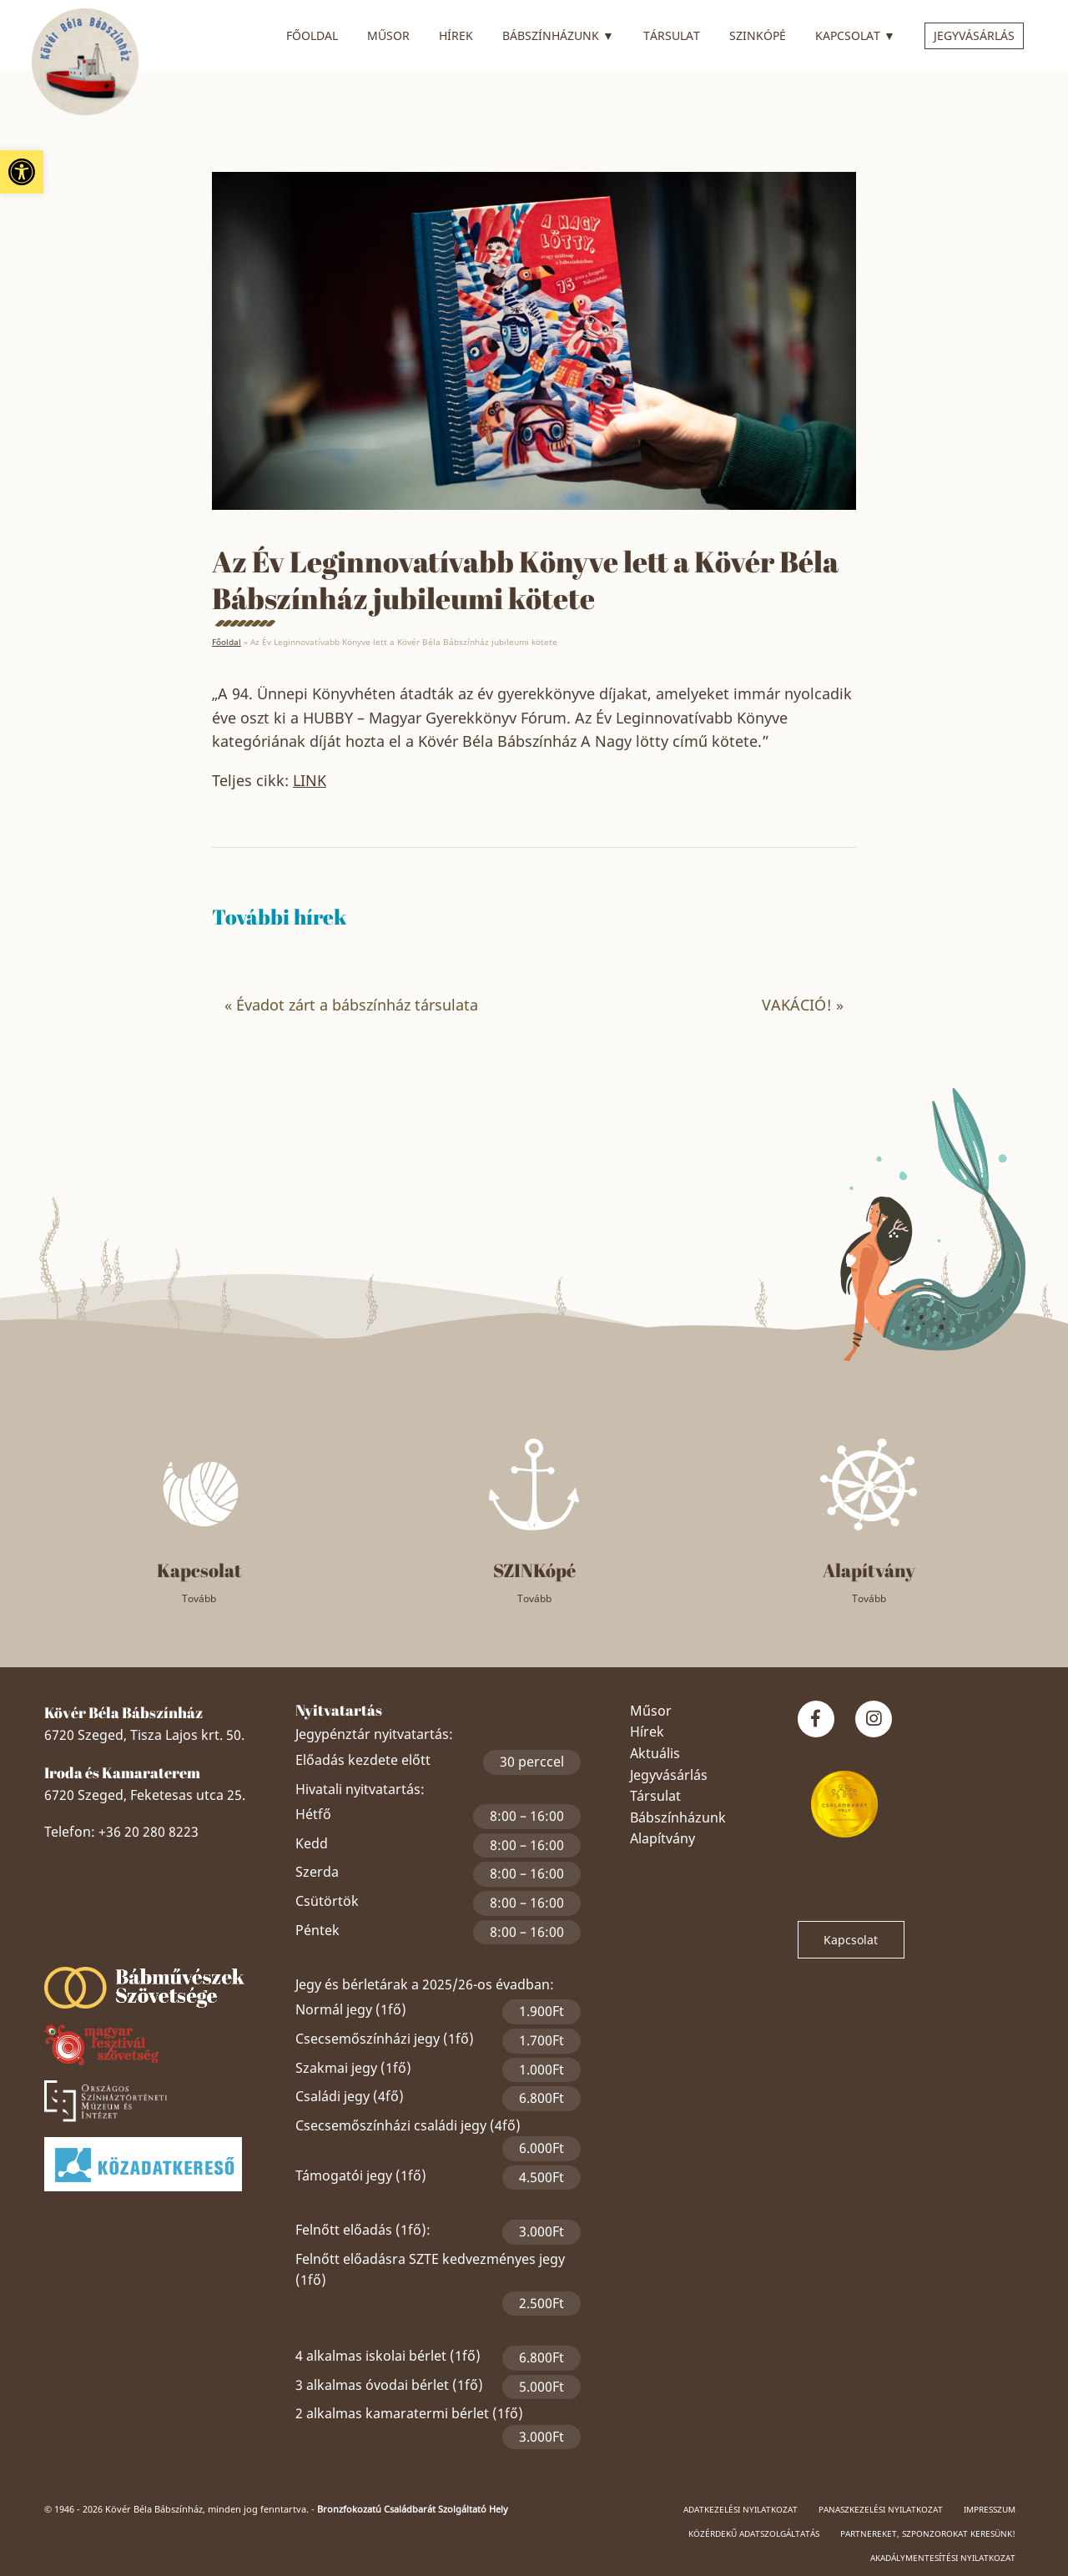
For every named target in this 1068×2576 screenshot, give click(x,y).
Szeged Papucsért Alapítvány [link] (158, 1940)
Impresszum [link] (989, 2509)
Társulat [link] (671, 35)
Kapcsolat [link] (855, 33)
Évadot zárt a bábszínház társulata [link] (357, 1005)
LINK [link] (309, 780)
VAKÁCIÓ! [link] (797, 1005)
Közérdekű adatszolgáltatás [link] (753, 2533)
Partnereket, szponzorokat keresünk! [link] (927, 2533)
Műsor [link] (388, 35)
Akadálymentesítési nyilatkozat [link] (942, 2557)
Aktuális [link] (655, 1753)
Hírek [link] (456, 35)
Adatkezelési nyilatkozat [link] (740, 2509)
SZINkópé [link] (757, 35)
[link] (21, 172)
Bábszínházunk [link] (558, 33)
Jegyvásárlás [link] (974, 35)
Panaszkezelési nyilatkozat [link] (881, 2509)
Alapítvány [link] (662, 1838)
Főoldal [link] (312, 35)
